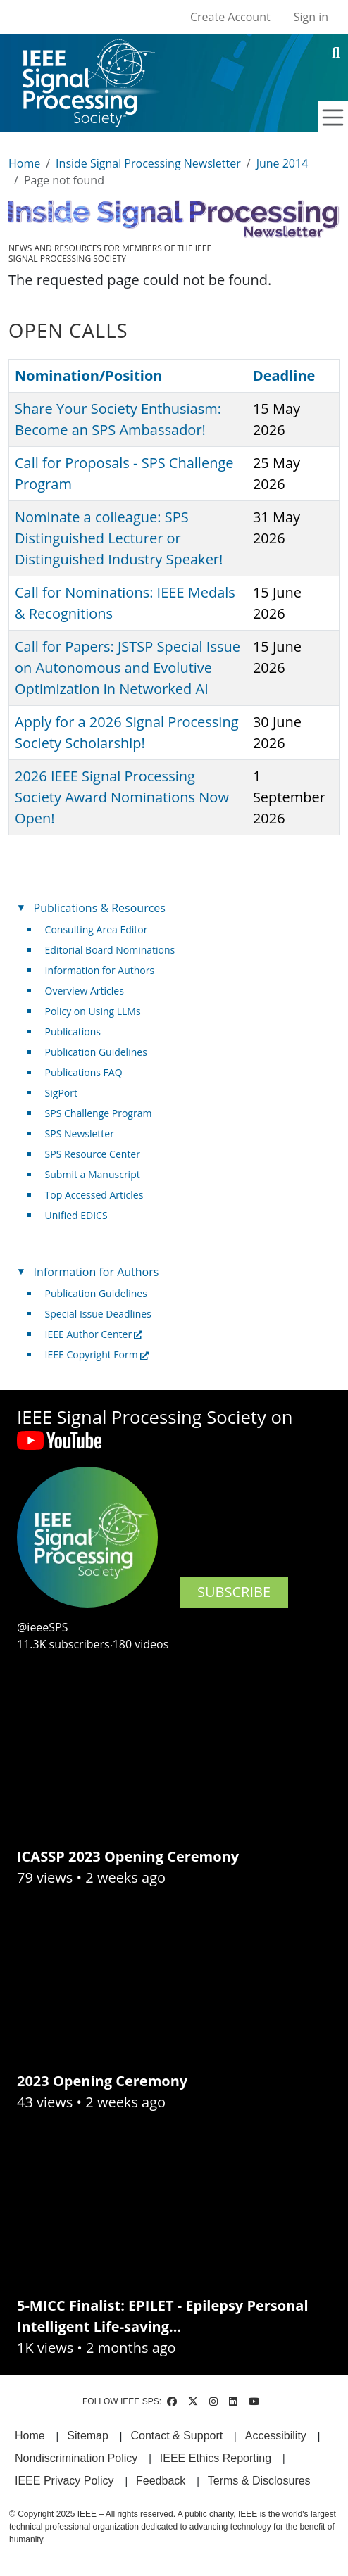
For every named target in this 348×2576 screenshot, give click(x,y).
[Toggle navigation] (333, 117)
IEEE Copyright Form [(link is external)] (97, 1354)
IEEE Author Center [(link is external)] (94, 1334)
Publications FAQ (84, 1072)
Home (24, 163)
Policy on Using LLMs (93, 1011)
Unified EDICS (76, 1215)
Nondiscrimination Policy (76, 2458)
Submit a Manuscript (92, 1174)
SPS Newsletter (79, 1133)
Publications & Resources (100, 908)
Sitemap (87, 2436)
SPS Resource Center (92, 1154)
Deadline (284, 375)
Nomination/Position (88, 375)
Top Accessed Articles (94, 1194)
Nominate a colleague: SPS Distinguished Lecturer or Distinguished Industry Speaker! (119, 538)
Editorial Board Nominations (110, 949)
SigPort (61, 1092)
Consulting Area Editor (96, 929)
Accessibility (275, 2436)
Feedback (160, 2481)
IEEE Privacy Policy (64, 2481)
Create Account (230, 17)
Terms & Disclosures (259, 2481)
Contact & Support (176, 2436)
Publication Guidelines (96, 1052)
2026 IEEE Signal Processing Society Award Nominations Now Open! (122, 797)
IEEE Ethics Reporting (215, 2458)
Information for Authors (100, 970)
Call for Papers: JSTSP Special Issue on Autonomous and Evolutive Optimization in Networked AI (127, 667)
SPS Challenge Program (98, 1113)
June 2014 (282, 163)
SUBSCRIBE (234, 1591)
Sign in (311, 17)
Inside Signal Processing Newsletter (148, 163)
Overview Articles (84, 990)
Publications (73, 1031)
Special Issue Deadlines (98, 1313)
